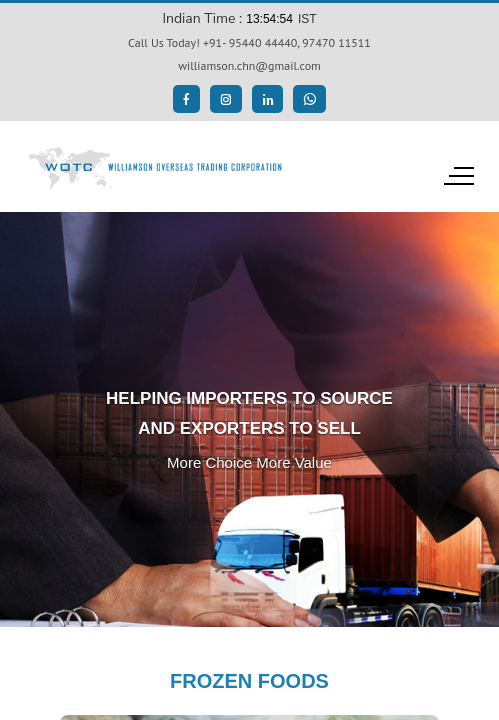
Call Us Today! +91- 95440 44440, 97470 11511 (249, 42)
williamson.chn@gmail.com (249, 65)
